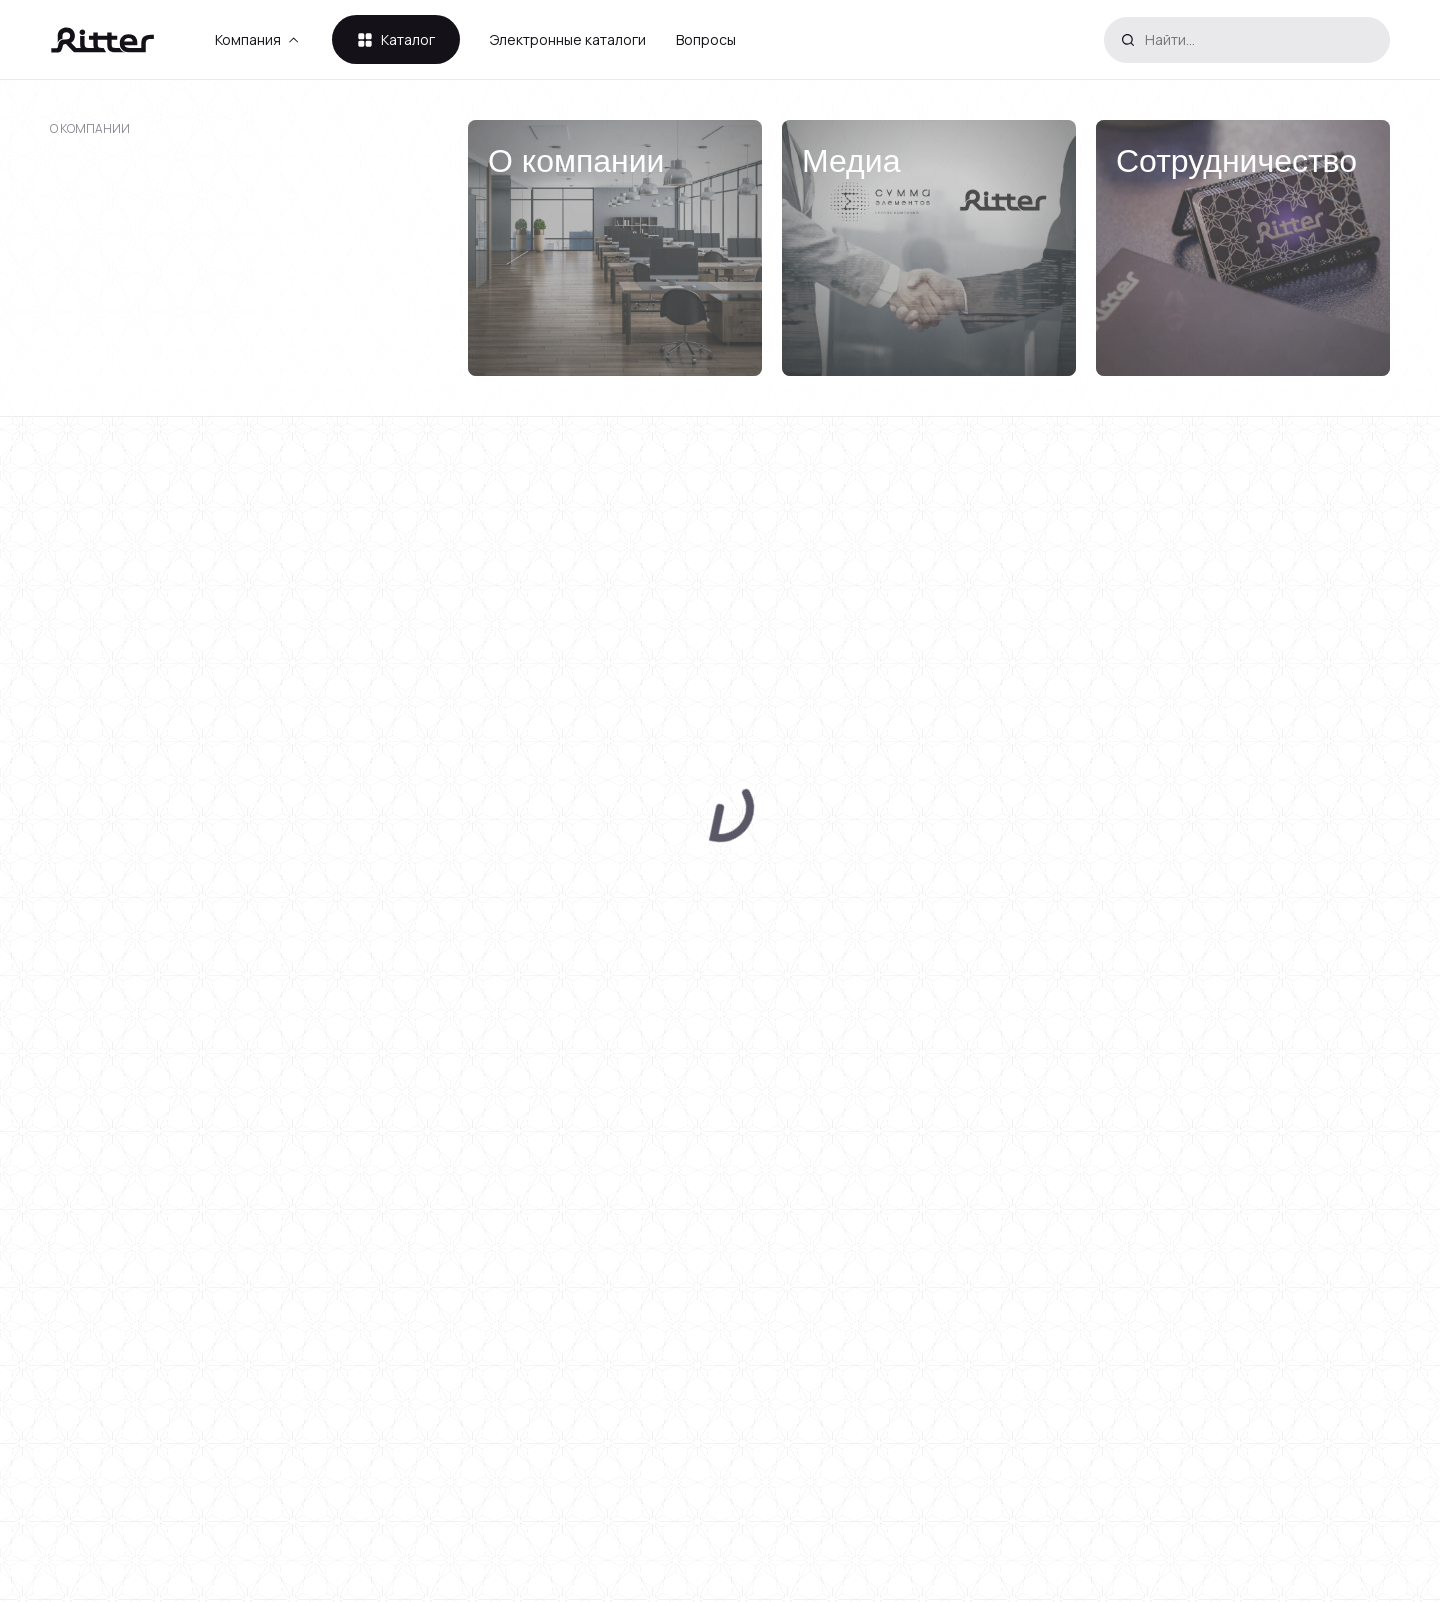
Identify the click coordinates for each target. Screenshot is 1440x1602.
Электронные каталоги (568, 39)
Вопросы (706, 39)
